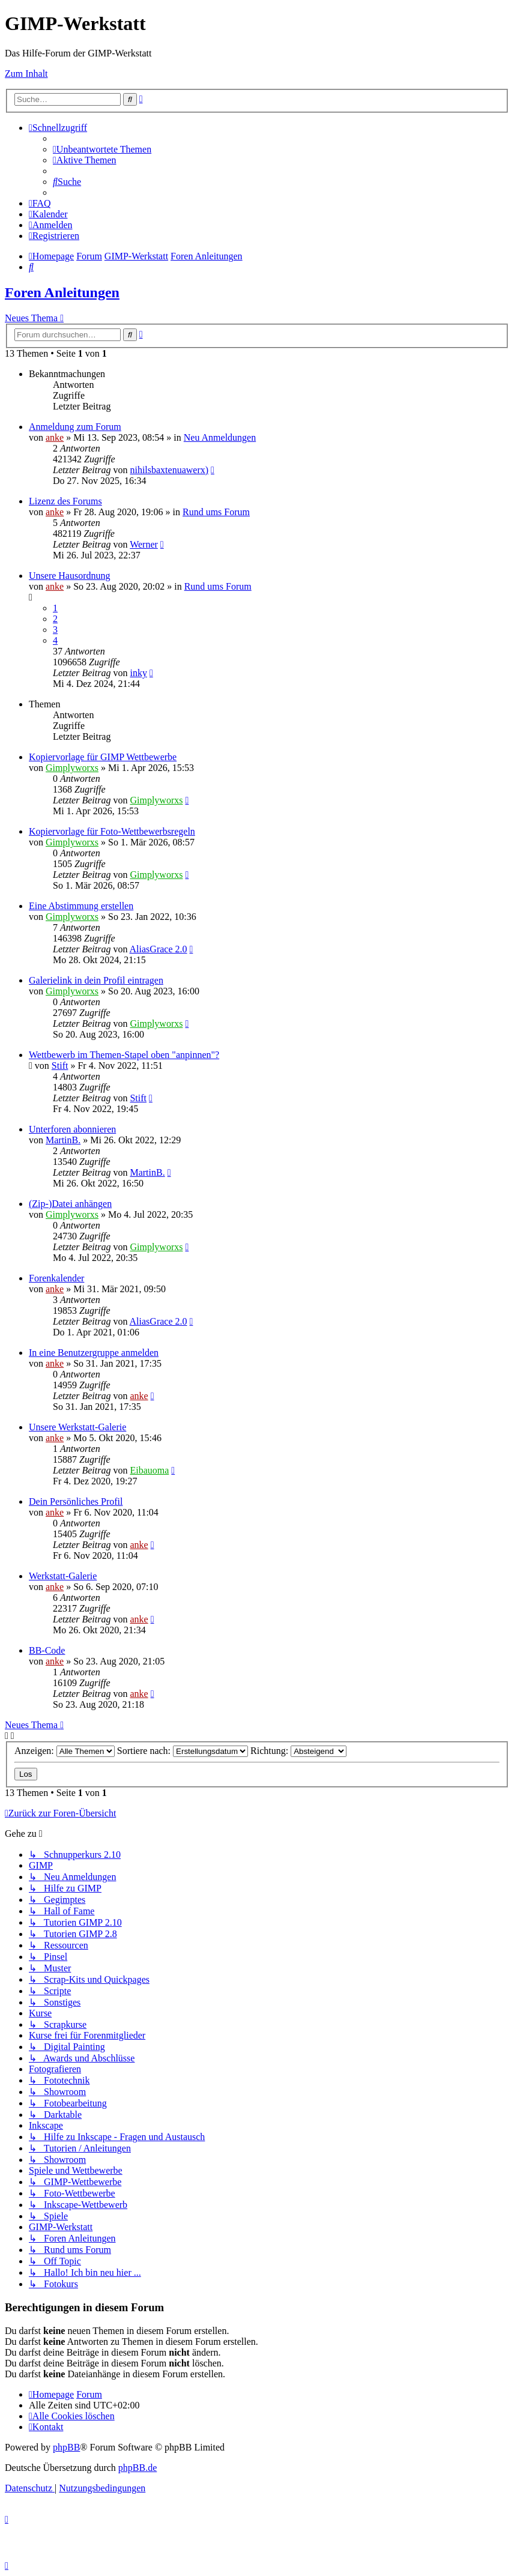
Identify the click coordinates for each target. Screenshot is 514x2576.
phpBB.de (137, 2468)
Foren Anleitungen (62, 292)
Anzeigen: (64, 1751)
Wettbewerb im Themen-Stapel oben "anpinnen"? (124, 1055)
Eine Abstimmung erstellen (81, 906)
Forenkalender (56, 1278)
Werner (144, 544)
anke (55, 437)
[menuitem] (102, 149)
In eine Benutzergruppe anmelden (94, 1352)
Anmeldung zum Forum (75, 427)
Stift (60, 1065)
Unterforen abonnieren (72, 1129)
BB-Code (47, 1650)
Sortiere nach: (182, 1751)
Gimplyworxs (72, 768)
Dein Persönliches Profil (75, 1501)
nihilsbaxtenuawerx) (169, 470)
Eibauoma (149, 1470)
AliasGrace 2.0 (158, 949)
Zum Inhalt (26, 73)
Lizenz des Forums (65, 501)
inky (138, 673)
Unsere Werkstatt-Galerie (77, 1427)
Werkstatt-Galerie (63, 1576)
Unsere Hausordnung (69, 575)
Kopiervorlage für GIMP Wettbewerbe (103, 757)
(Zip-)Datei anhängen (70, 1204)
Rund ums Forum (216, 512)
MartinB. (63, 1140)
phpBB (66, 2447)
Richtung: (298, 1751)
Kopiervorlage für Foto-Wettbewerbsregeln (112, 831)
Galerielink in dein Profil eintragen (96, 980)
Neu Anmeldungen (220, 437)
